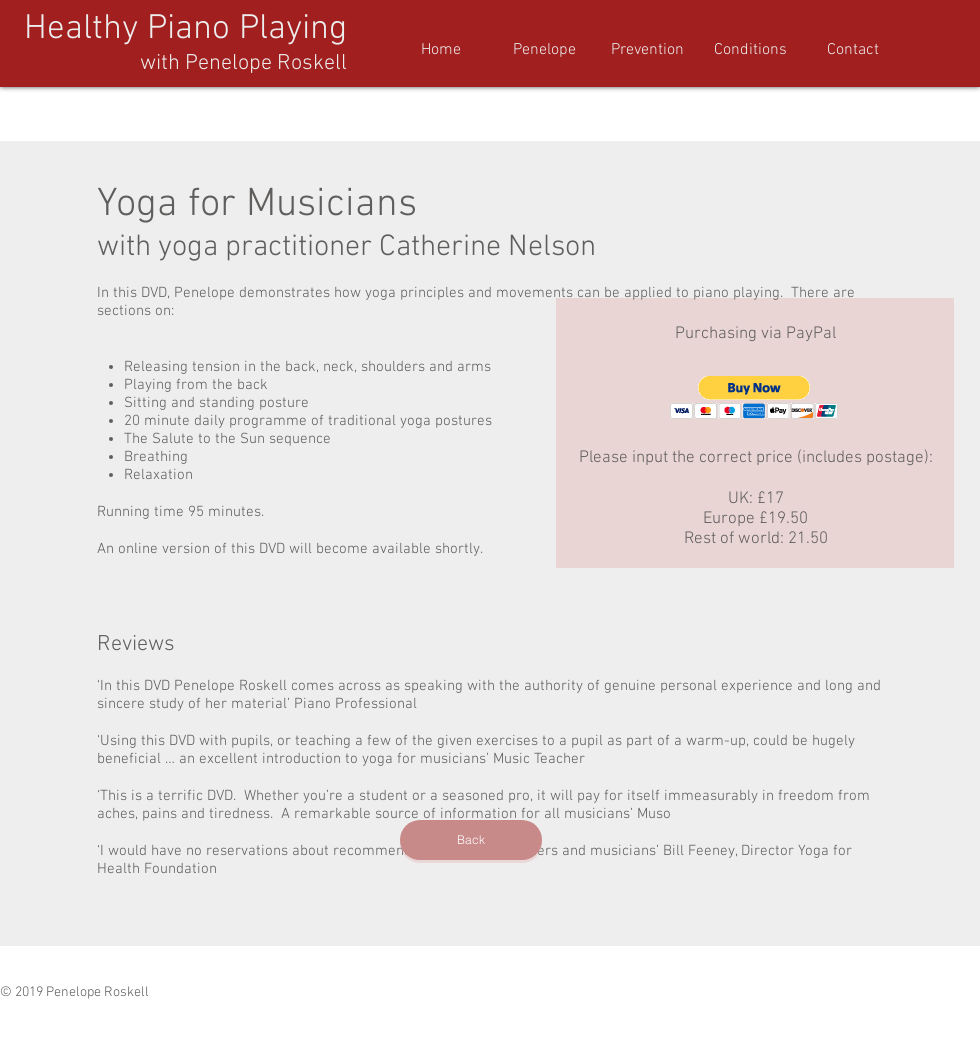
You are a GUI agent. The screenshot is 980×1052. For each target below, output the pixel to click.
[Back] (471, 840)
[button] (750, 50)
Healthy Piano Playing (185, 29)
